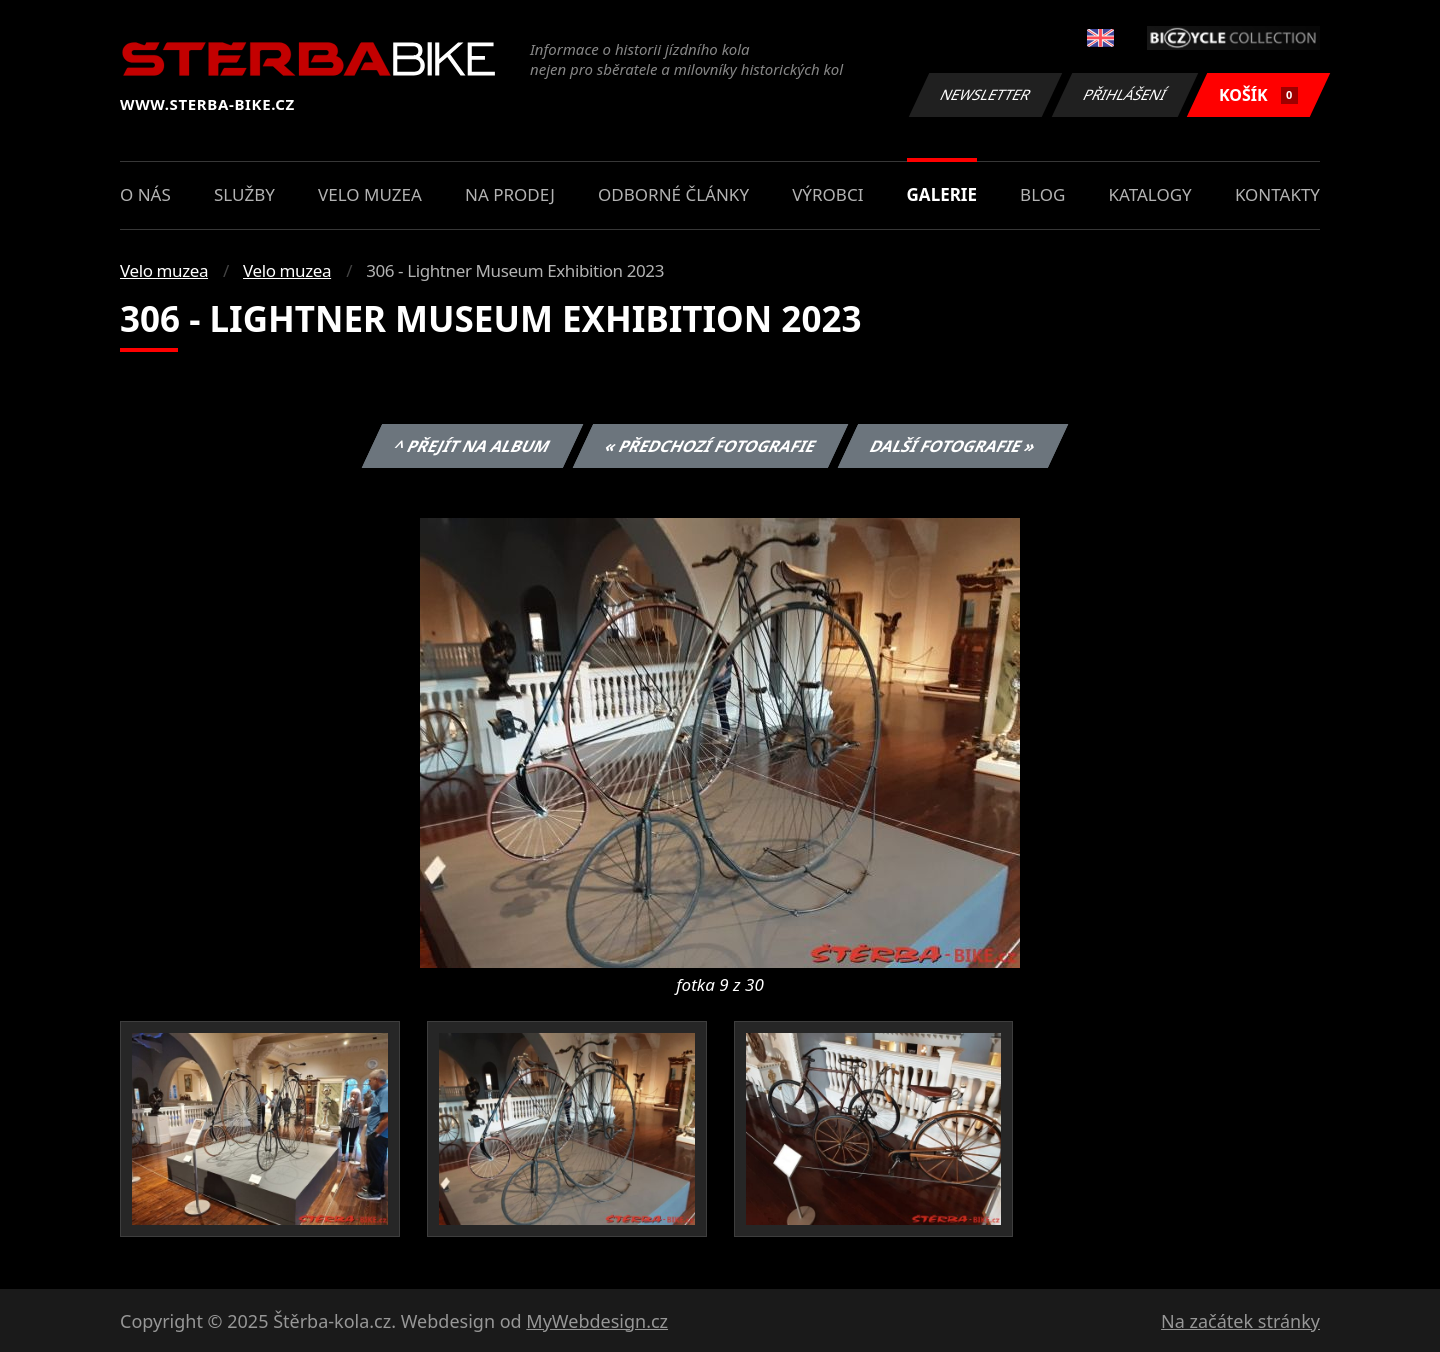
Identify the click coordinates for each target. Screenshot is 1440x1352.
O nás (145, 194)
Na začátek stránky (1240, 1321)
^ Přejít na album (472, 446)
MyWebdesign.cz (597, 1321)
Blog (1042, 194)
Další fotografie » (953, 446)
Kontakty (1277, 194)
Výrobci (827, 194)
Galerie (942, 194)
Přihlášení (1124, 94)
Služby (244, 194)
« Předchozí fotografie (710, 446)
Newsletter (985, 94)
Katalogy (1150, 194)
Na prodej (510, 194)
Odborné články (673, 194)
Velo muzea (370, 194)
